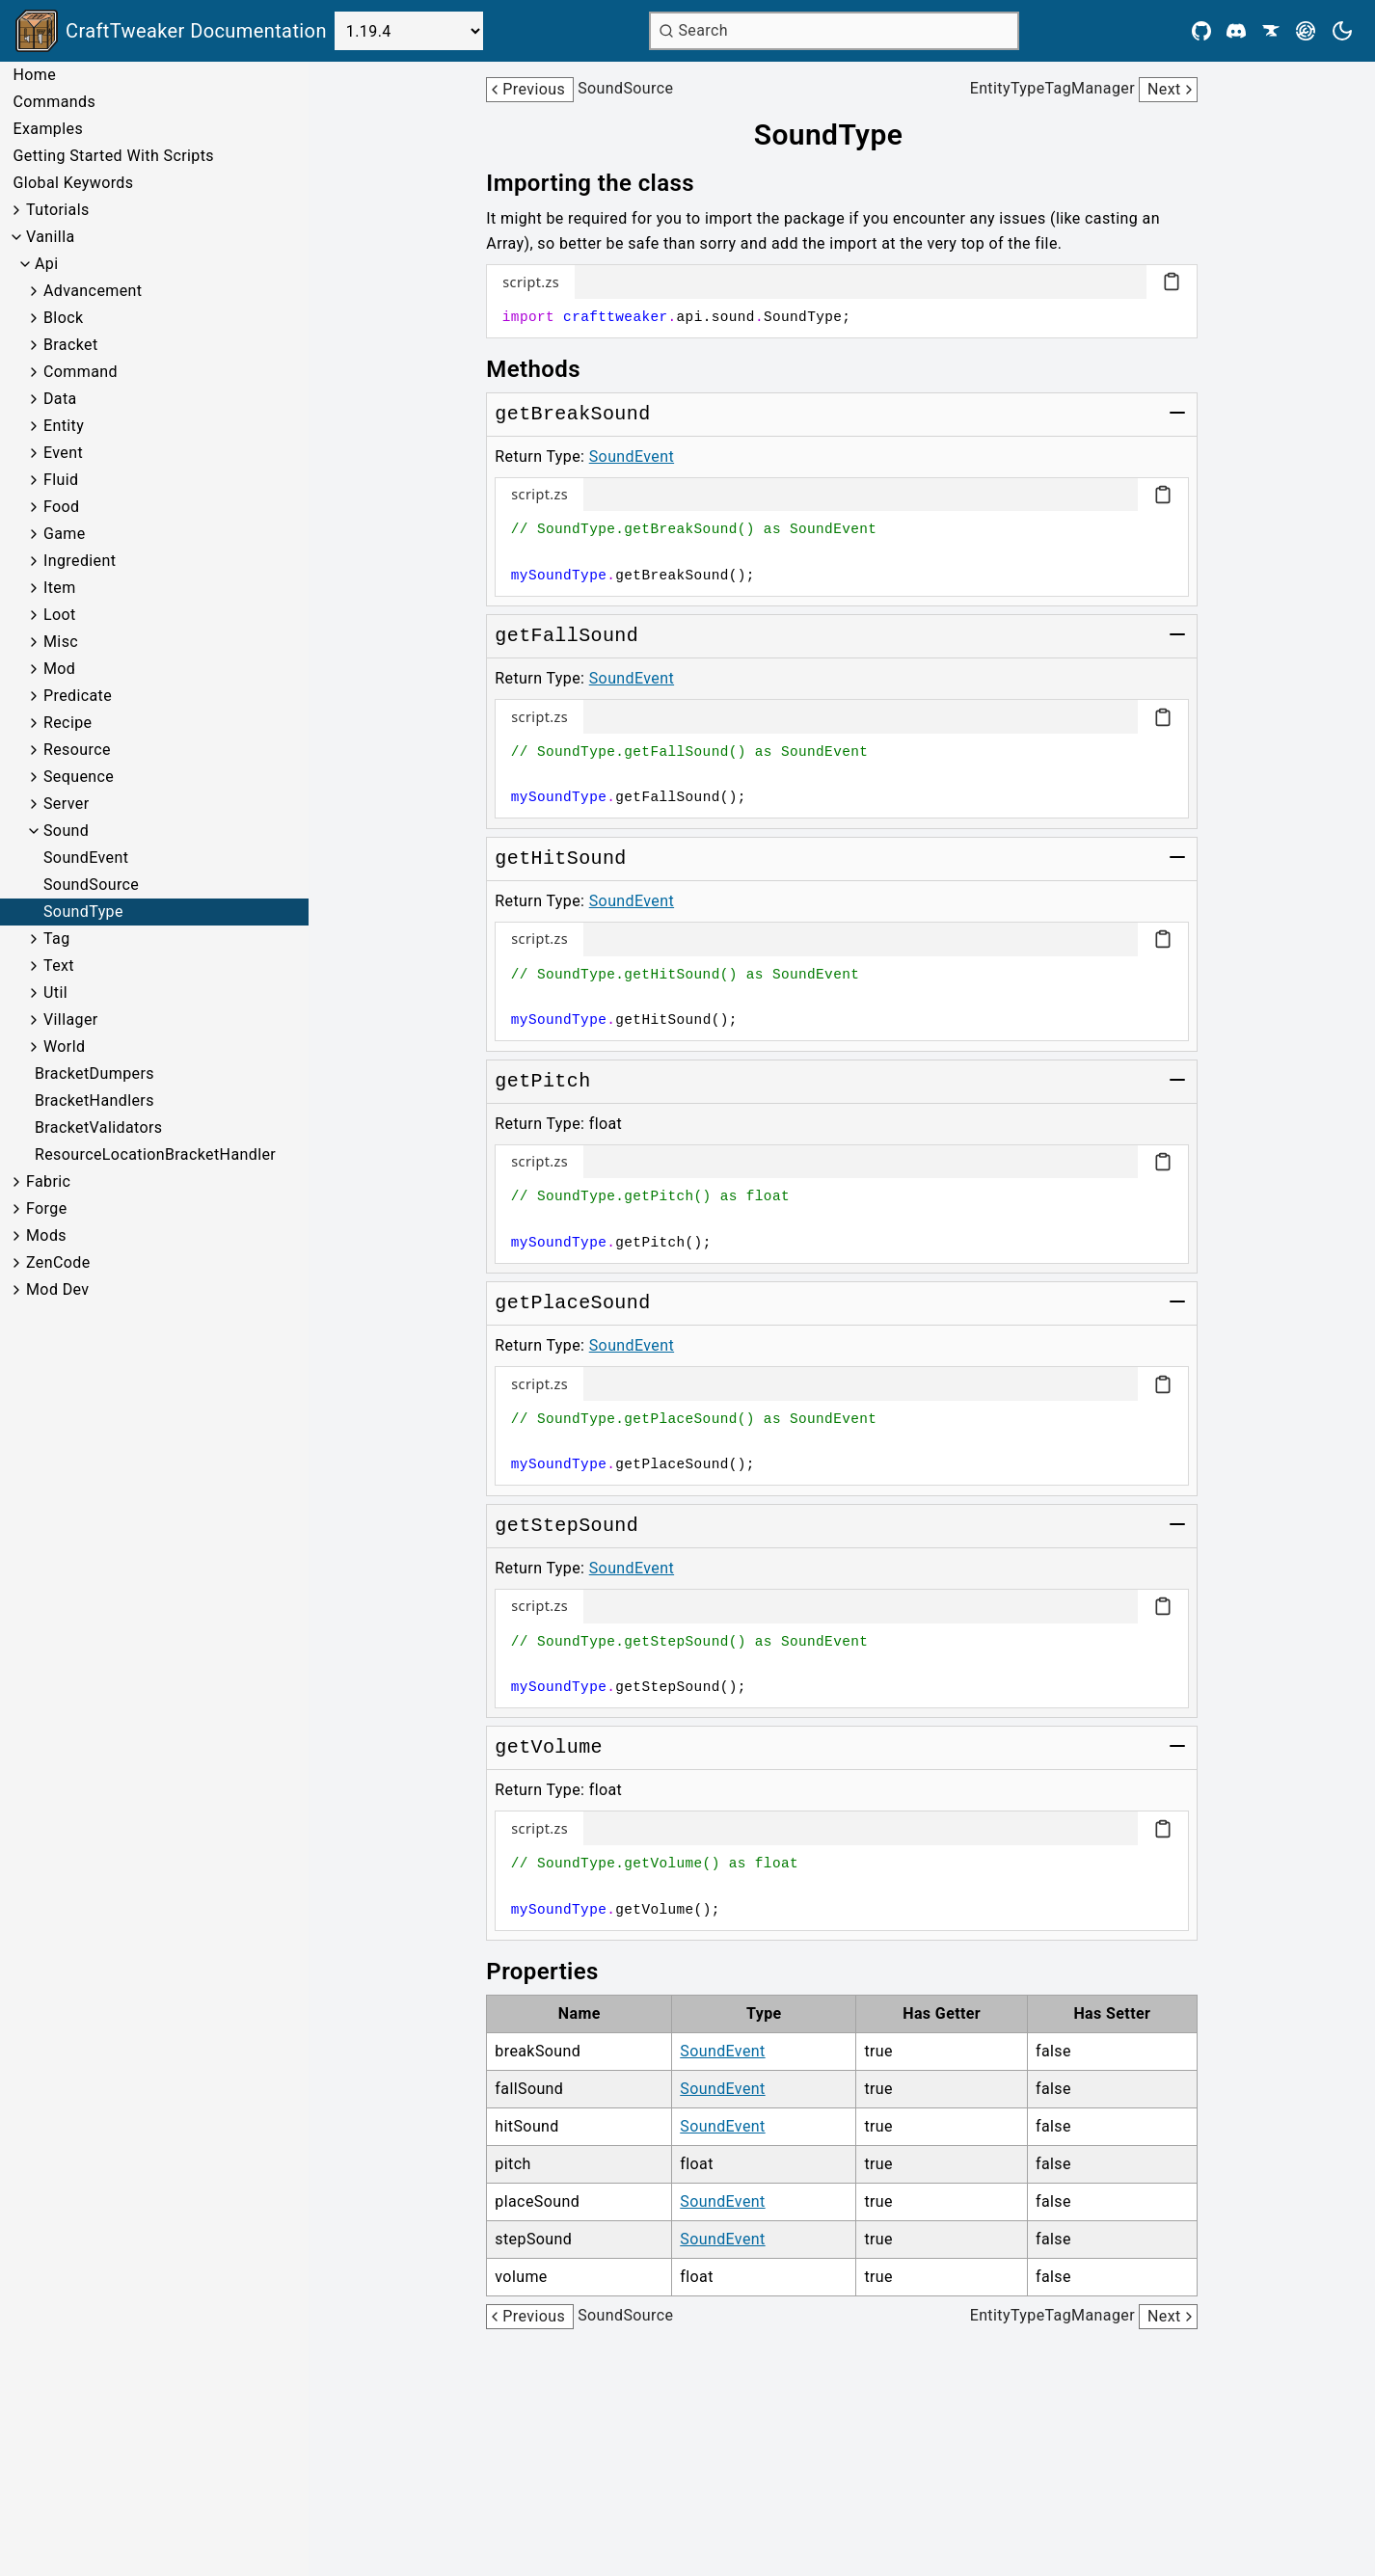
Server (66, 803)
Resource (77, 749)
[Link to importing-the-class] (603, 183)
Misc (60, 641)
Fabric (48, 1181)
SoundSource (91, 884)
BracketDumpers (94, 1073)
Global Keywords (73, 183)
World (64, 1046)
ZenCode (58, 1262)
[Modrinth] (1305, 30)
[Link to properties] (555, 1971)
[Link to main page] (171, 31)
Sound (66, 830)
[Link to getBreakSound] (572, 414)
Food (61, 506)
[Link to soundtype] (842, 135)
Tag (56, 938)
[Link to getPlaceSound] (572, 1303)
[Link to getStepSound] (566, 1526)
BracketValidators (99, 1127)
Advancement (92, 291)
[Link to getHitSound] (560, 858)
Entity (63, 425)
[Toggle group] (1177, 412)
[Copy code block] (1172, 281)
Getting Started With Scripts (113, 156)
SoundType (83, 911)
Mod (59, 668)
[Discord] (1236, 30)
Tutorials (58, 210)
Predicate (77, 695)
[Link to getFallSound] (566, 636)
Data (60, 398)
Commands (54, 102)
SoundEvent (85, 857)
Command (80, 371)
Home (34, 75)
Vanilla (50, 237)
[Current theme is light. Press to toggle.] (1342, 30)
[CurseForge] (1270, 30)
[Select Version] (409, 31)
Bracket (70, 344)
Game (64, 533)
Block (63, 318)
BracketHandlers (94, 1100)
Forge (46, 1208)
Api (47, 264)
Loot (59, 614)
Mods (46, 1235)
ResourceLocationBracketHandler (155, 1154)
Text (58, 965)
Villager (70, 1019)
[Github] (1201, 30)
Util (55, 992)
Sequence (78, 776)
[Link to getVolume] (549, 1747)
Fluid (60, 479)
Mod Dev (58, 1289)
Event (63, 452)
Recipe (67, 722)
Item (59, 587)
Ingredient (79, 560)
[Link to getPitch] (542, 1081)
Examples (48, 129)
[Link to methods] (546, 369)
